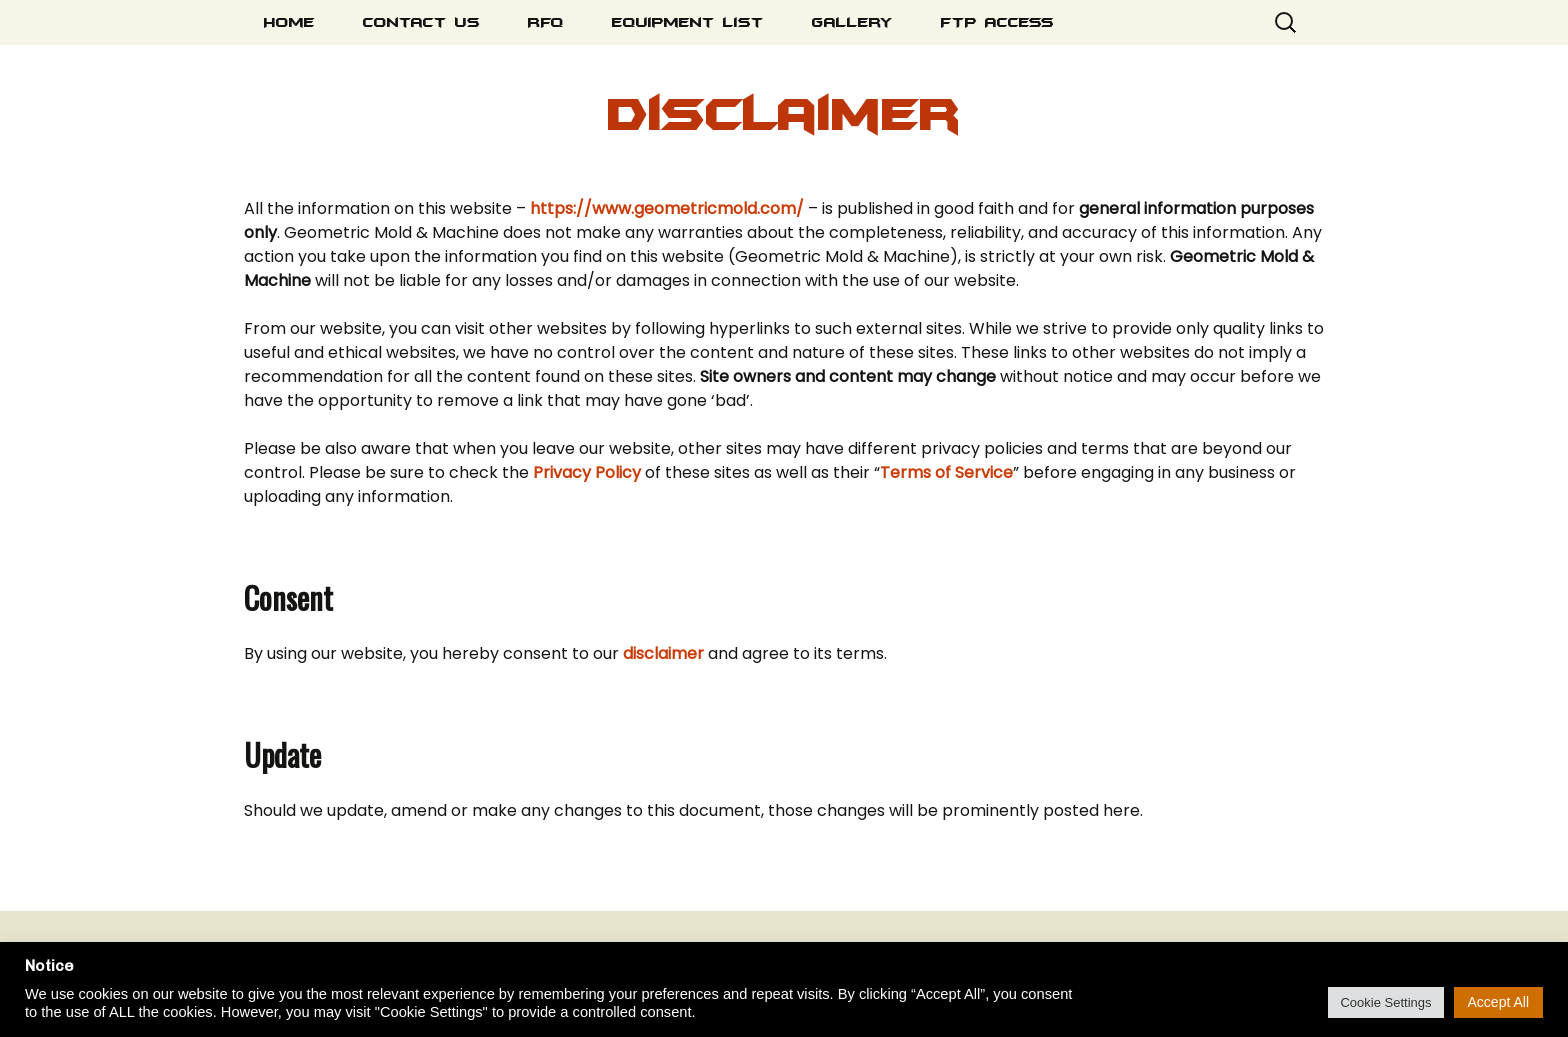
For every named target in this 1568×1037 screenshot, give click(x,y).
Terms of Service (946, 472)
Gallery (852, 22)
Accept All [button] (1498, 1002)
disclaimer (665, 653)
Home (289, 22)
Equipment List (688, 22)
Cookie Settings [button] (1385, 1002)
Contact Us (421, 22)
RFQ (546, 22)
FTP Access (997, 22)
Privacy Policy (587, 472)
